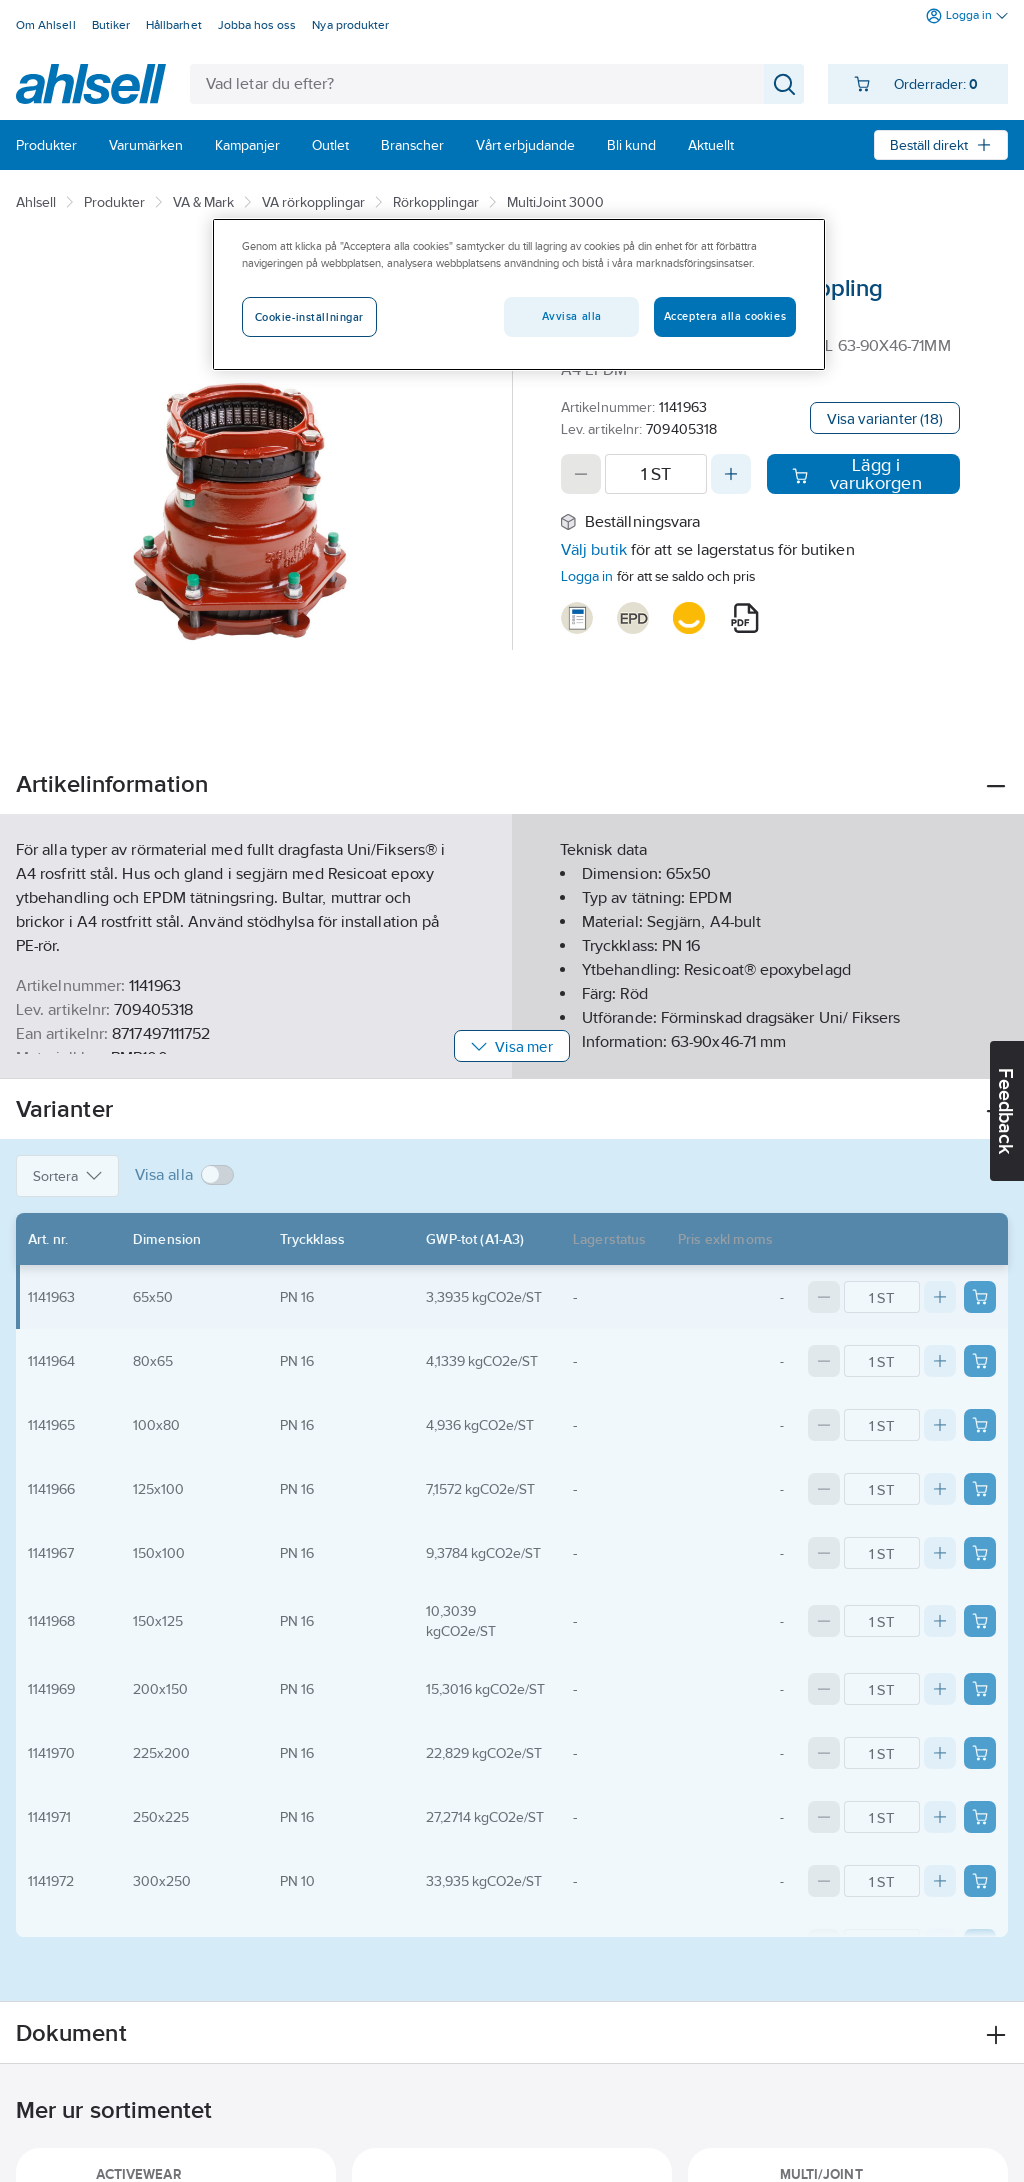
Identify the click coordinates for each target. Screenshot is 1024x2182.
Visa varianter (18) (885, 418)
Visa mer (511, 1046)
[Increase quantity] (731, 474)
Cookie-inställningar (309, 317)
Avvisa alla (572, 316)
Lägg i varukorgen (856, 474)
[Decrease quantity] (581, 474)
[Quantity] (656, 474)
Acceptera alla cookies (725, 316)
